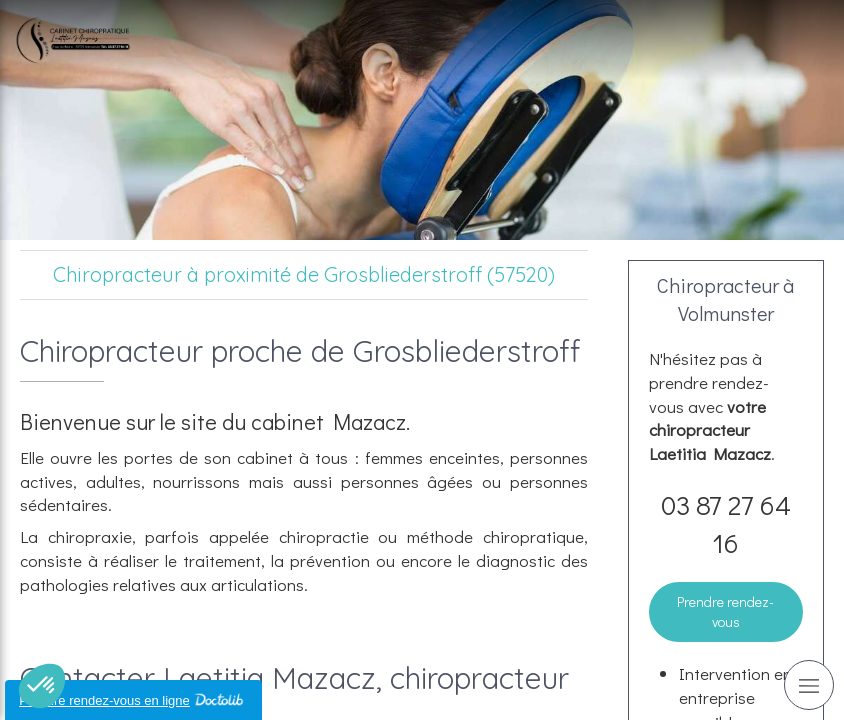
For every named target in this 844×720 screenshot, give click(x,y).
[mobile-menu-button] (809, 685)
